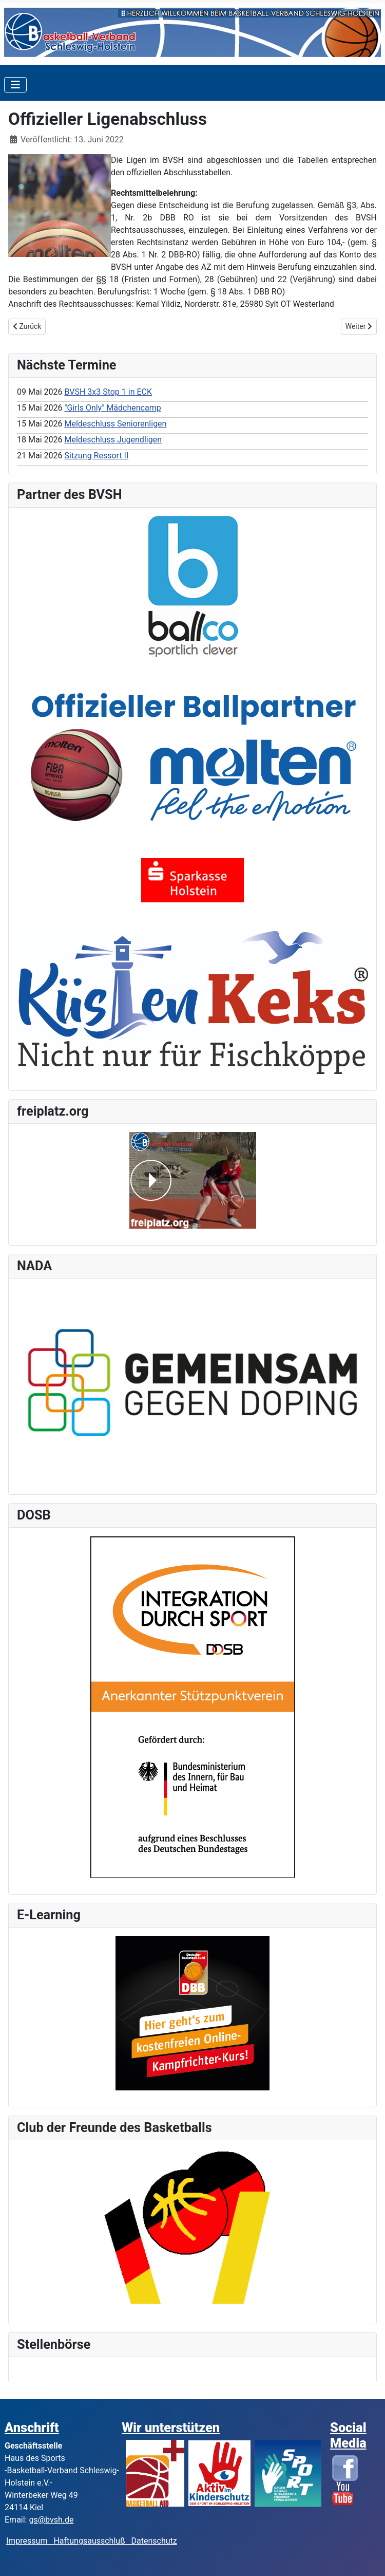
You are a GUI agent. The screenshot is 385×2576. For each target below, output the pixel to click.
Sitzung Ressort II (96, 455)
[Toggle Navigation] (15, 84)
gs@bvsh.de (51, 2520)
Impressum (29, 2541)
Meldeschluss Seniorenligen (115, 424)
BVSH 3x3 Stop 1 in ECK (108, 392)
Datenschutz (154, 2541)
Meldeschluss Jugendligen (113, 439)
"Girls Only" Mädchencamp (112, 408)
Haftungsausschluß (89, 2541)
